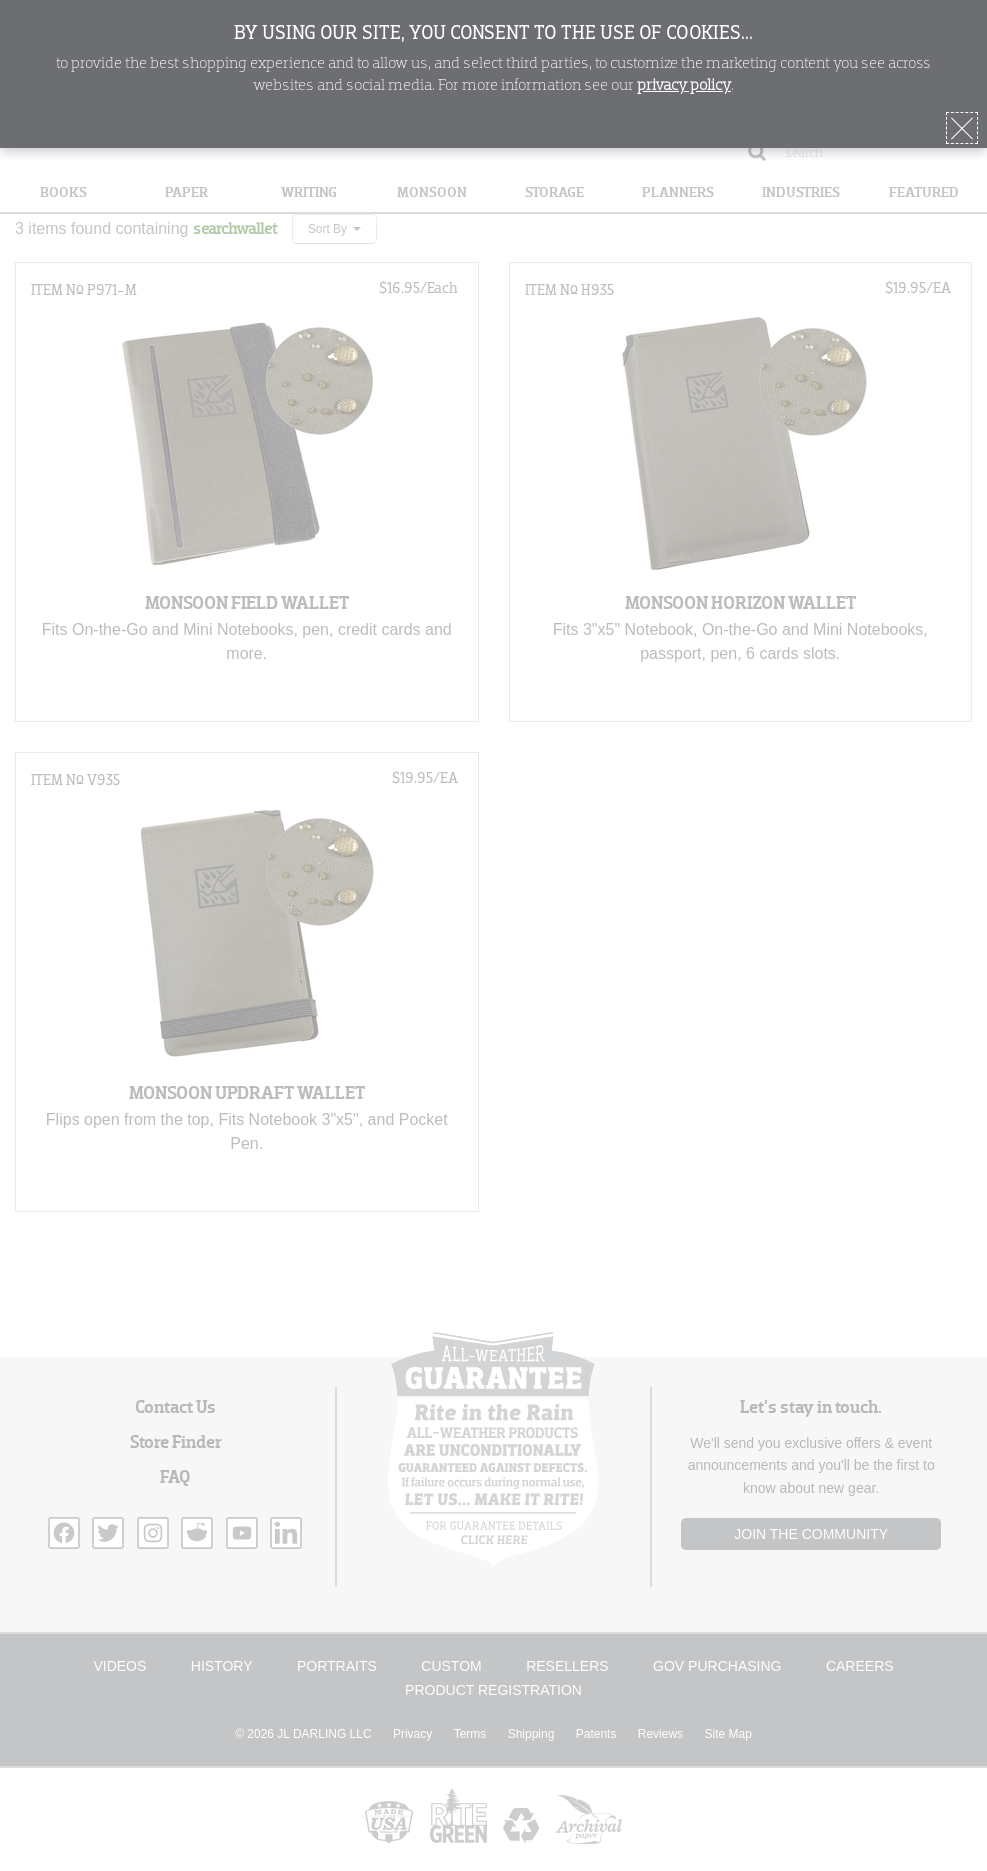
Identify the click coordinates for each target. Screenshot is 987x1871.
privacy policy (684, 86)
